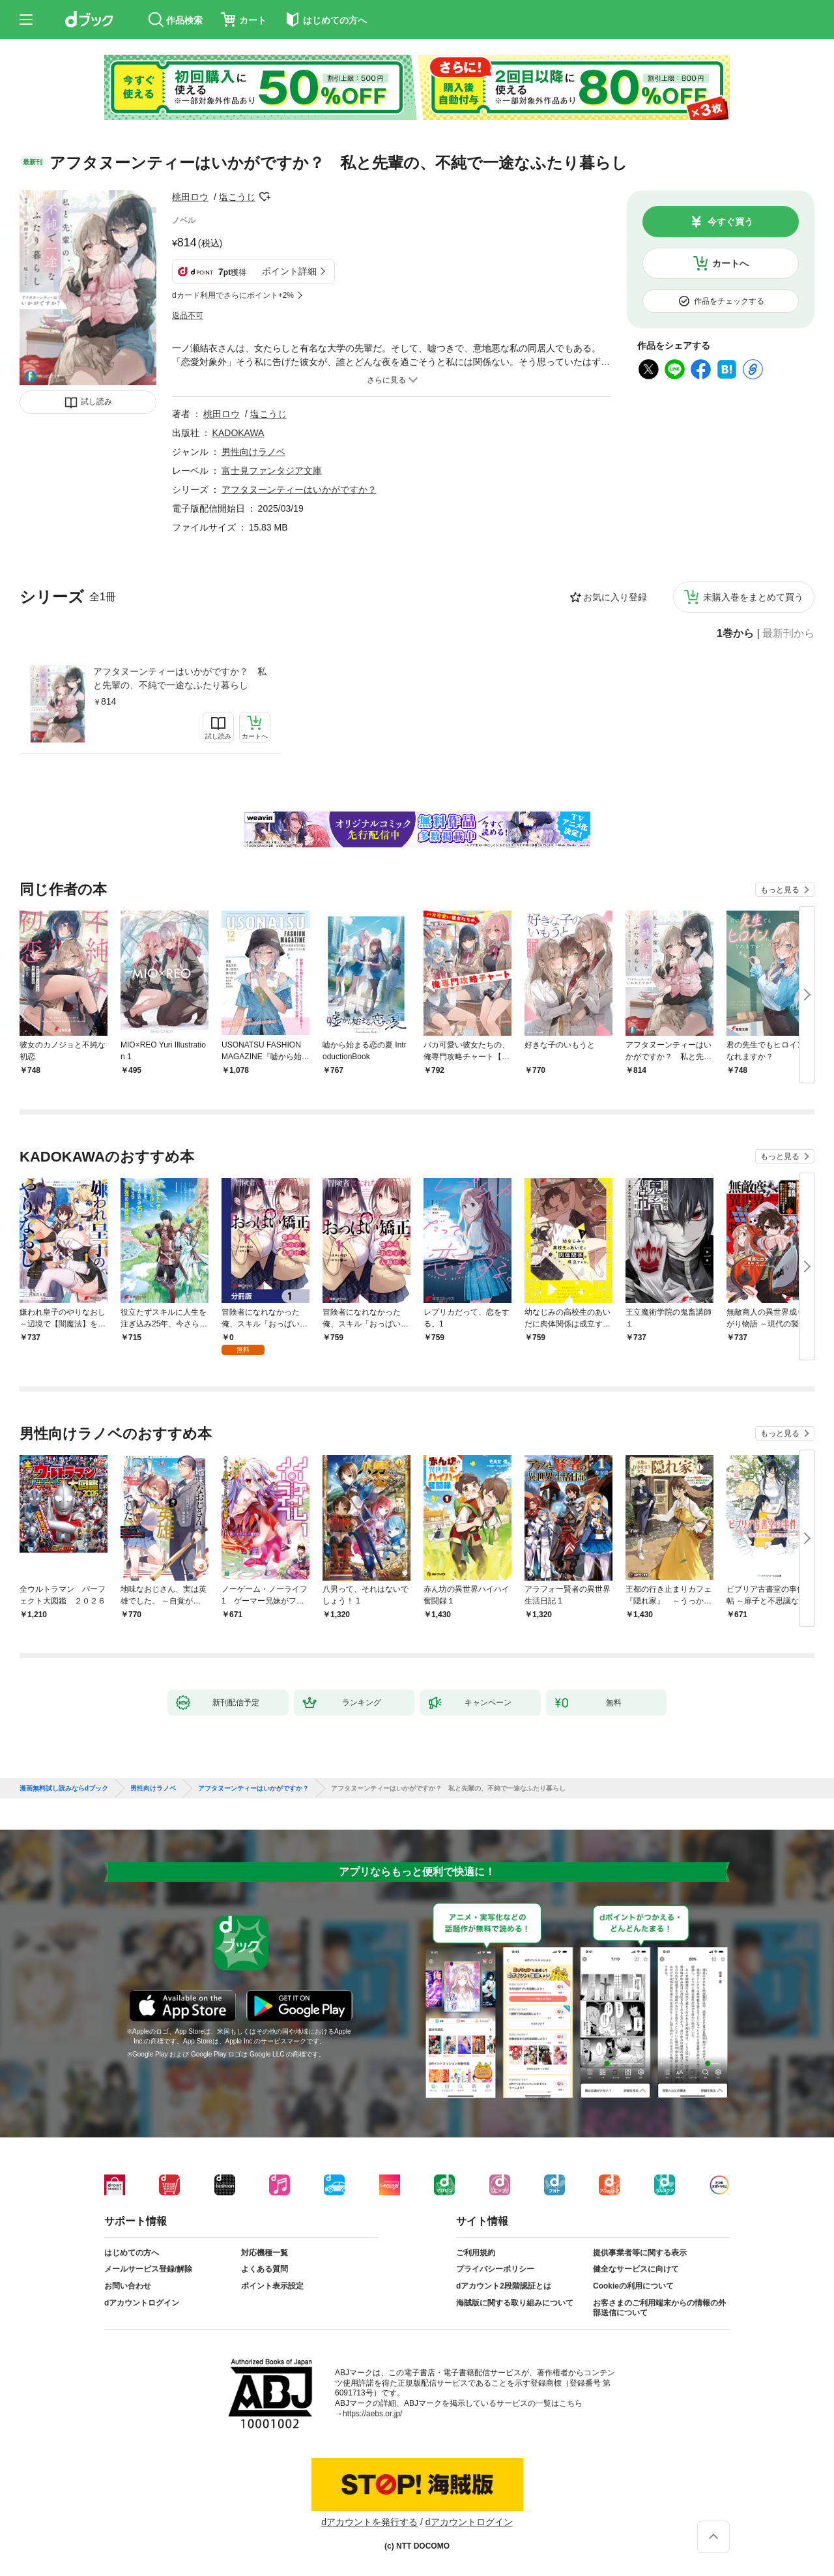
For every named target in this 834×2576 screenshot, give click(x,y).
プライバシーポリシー (495, 2269)
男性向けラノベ (253, 451)
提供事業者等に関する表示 (640, 2252)
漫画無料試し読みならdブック (64, 1788)
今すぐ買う (730, 221)
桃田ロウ (190, 197)
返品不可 (187, 315)
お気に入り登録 (615, 597)
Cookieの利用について (633, 2286)
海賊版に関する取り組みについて (514, 2302)
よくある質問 (264, 2269)
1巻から (735, 633)
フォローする (264, 196)
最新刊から (788, 633)
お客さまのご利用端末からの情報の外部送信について (659, 2308)
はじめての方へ (131, 2252)
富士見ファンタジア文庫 (272, 470)
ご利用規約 (475, 2252)
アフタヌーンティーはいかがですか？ (299, 489)
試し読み (96, 401)
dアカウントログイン (141, 2302)
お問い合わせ (127, 2286)
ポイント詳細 (289, 271)
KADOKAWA (238, 433)
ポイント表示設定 (272, 2286)
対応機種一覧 (264, 2252)
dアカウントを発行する (369, 2522)
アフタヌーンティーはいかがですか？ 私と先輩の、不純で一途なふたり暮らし (179, 678)
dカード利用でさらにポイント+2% (233, 295)
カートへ (730, 263)
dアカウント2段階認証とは (503, 2286)
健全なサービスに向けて (636, 2269)
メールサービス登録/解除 (148, 2269)
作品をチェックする (729, 301)
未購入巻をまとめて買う (753, 597)
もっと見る (779, 889)
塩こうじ (237, 197)
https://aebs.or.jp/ (372, 2413)
